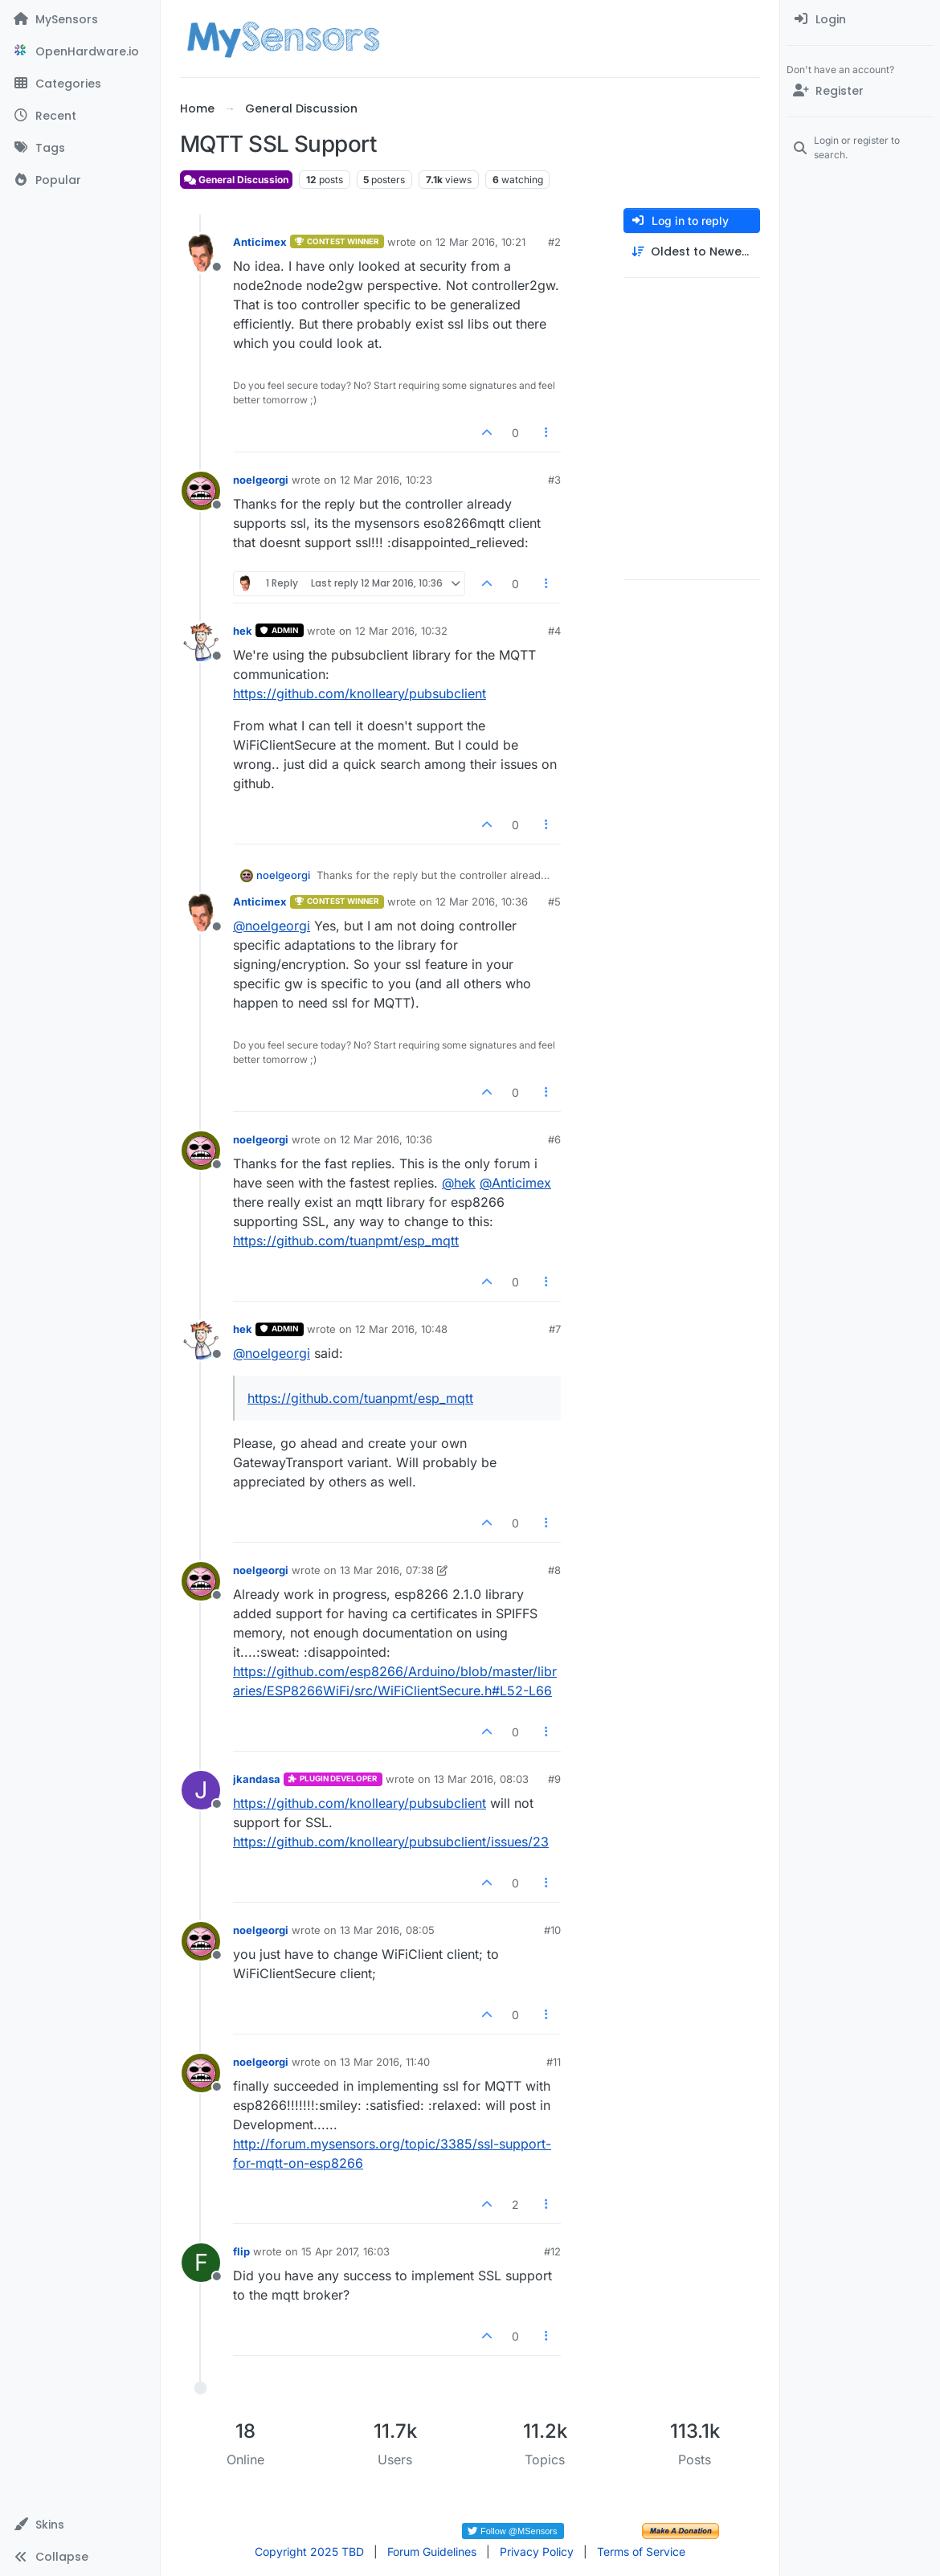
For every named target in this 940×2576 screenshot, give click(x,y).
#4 (554, 630)
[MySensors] (79, 19)
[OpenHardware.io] (79, 51)
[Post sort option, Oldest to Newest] (691, 251)
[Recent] (79, 116)
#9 (554, 1779)
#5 (554, 901)
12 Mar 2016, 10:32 (401, 630)
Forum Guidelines (431, 2551)
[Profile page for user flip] (201, 2262)
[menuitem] (860, 19)
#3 (554, 479)
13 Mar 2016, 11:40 (385, 2061)
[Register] (860, 91)
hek (242, 630)
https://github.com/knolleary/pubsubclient (359, 693)
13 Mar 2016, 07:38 (387, 1570)
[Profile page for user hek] (201, 642)
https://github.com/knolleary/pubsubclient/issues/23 (391, 1842)
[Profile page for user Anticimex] (201, 253)
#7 (555, 1329)
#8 (554, 1570)
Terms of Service (641, 2551)
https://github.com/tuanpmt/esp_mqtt (346, 1241)
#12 (552, 2251)
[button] (79, 2524)
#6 (554, 1139)
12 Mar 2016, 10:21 (480, 241)
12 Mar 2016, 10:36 (481, 901)
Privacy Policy (537, 2551)
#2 (554, 241)
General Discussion (236, 180)
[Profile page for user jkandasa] (201, 1790)
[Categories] (79, 83)
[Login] (860, 19)
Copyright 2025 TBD (309, 2551)
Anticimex (260, 241)
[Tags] (79, 148)
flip (241, 2251)
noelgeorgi (260, 479)
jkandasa (256, 1779)
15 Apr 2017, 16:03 (345, 2251)
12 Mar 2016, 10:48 (401, 1329)
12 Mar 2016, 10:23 (386, 479)
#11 (553, 2061)
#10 (552, 1930)
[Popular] (79, 180)
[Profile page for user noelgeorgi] (201, 491)
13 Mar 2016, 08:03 (481, 1779)
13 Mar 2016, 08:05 (387, 1930)
